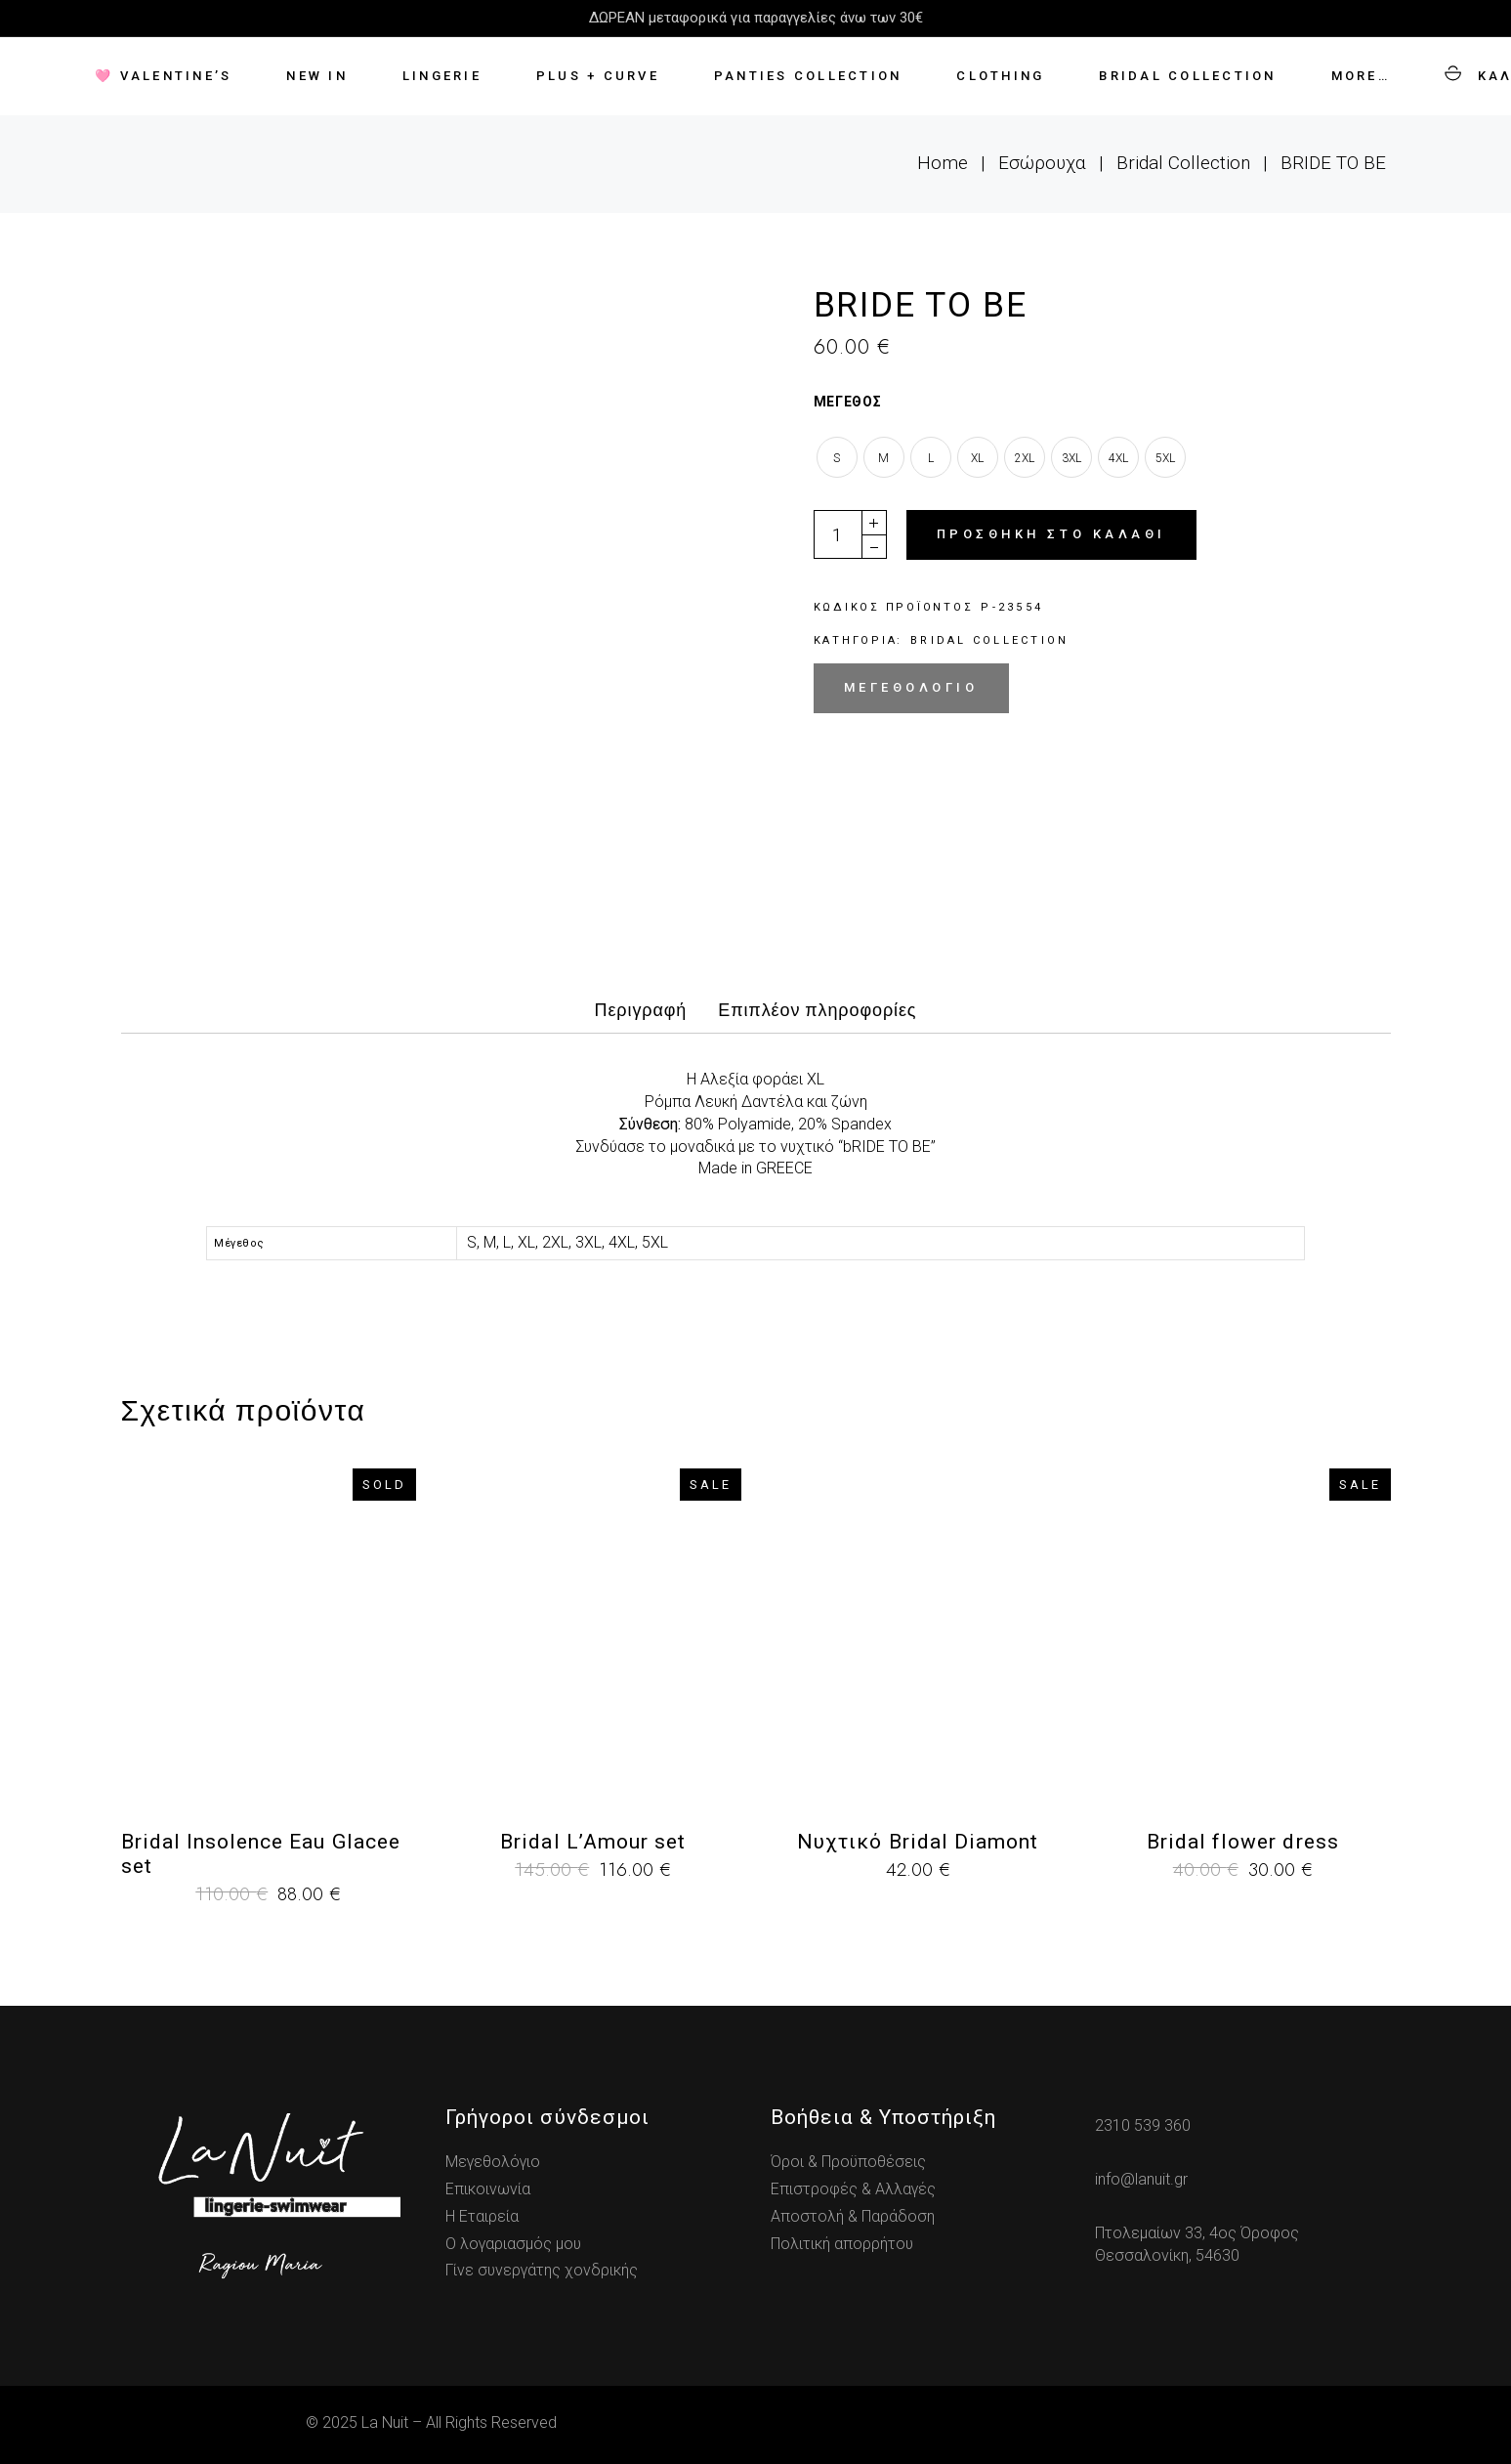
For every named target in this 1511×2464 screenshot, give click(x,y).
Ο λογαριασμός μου (513, 2243)
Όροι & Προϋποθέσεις (848, 2161)
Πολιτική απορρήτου (842, 2243)
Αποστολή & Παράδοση (853, 2216)
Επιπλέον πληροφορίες (817, 1010)
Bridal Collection (989, 640)
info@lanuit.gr (1141, 2179)
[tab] (641, 1016)
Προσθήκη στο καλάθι (1051, 534)
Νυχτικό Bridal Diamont (917, 1841)
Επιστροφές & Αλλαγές (853, 2189)
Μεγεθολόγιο (911, 687)
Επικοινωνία (487, 2189)
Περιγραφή (641, 1010)
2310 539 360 (1143, 2125)
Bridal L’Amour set (593, 1841)
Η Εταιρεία (482, 2216)
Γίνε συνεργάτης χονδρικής (541, 2270)
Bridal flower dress (1243, 1841)
